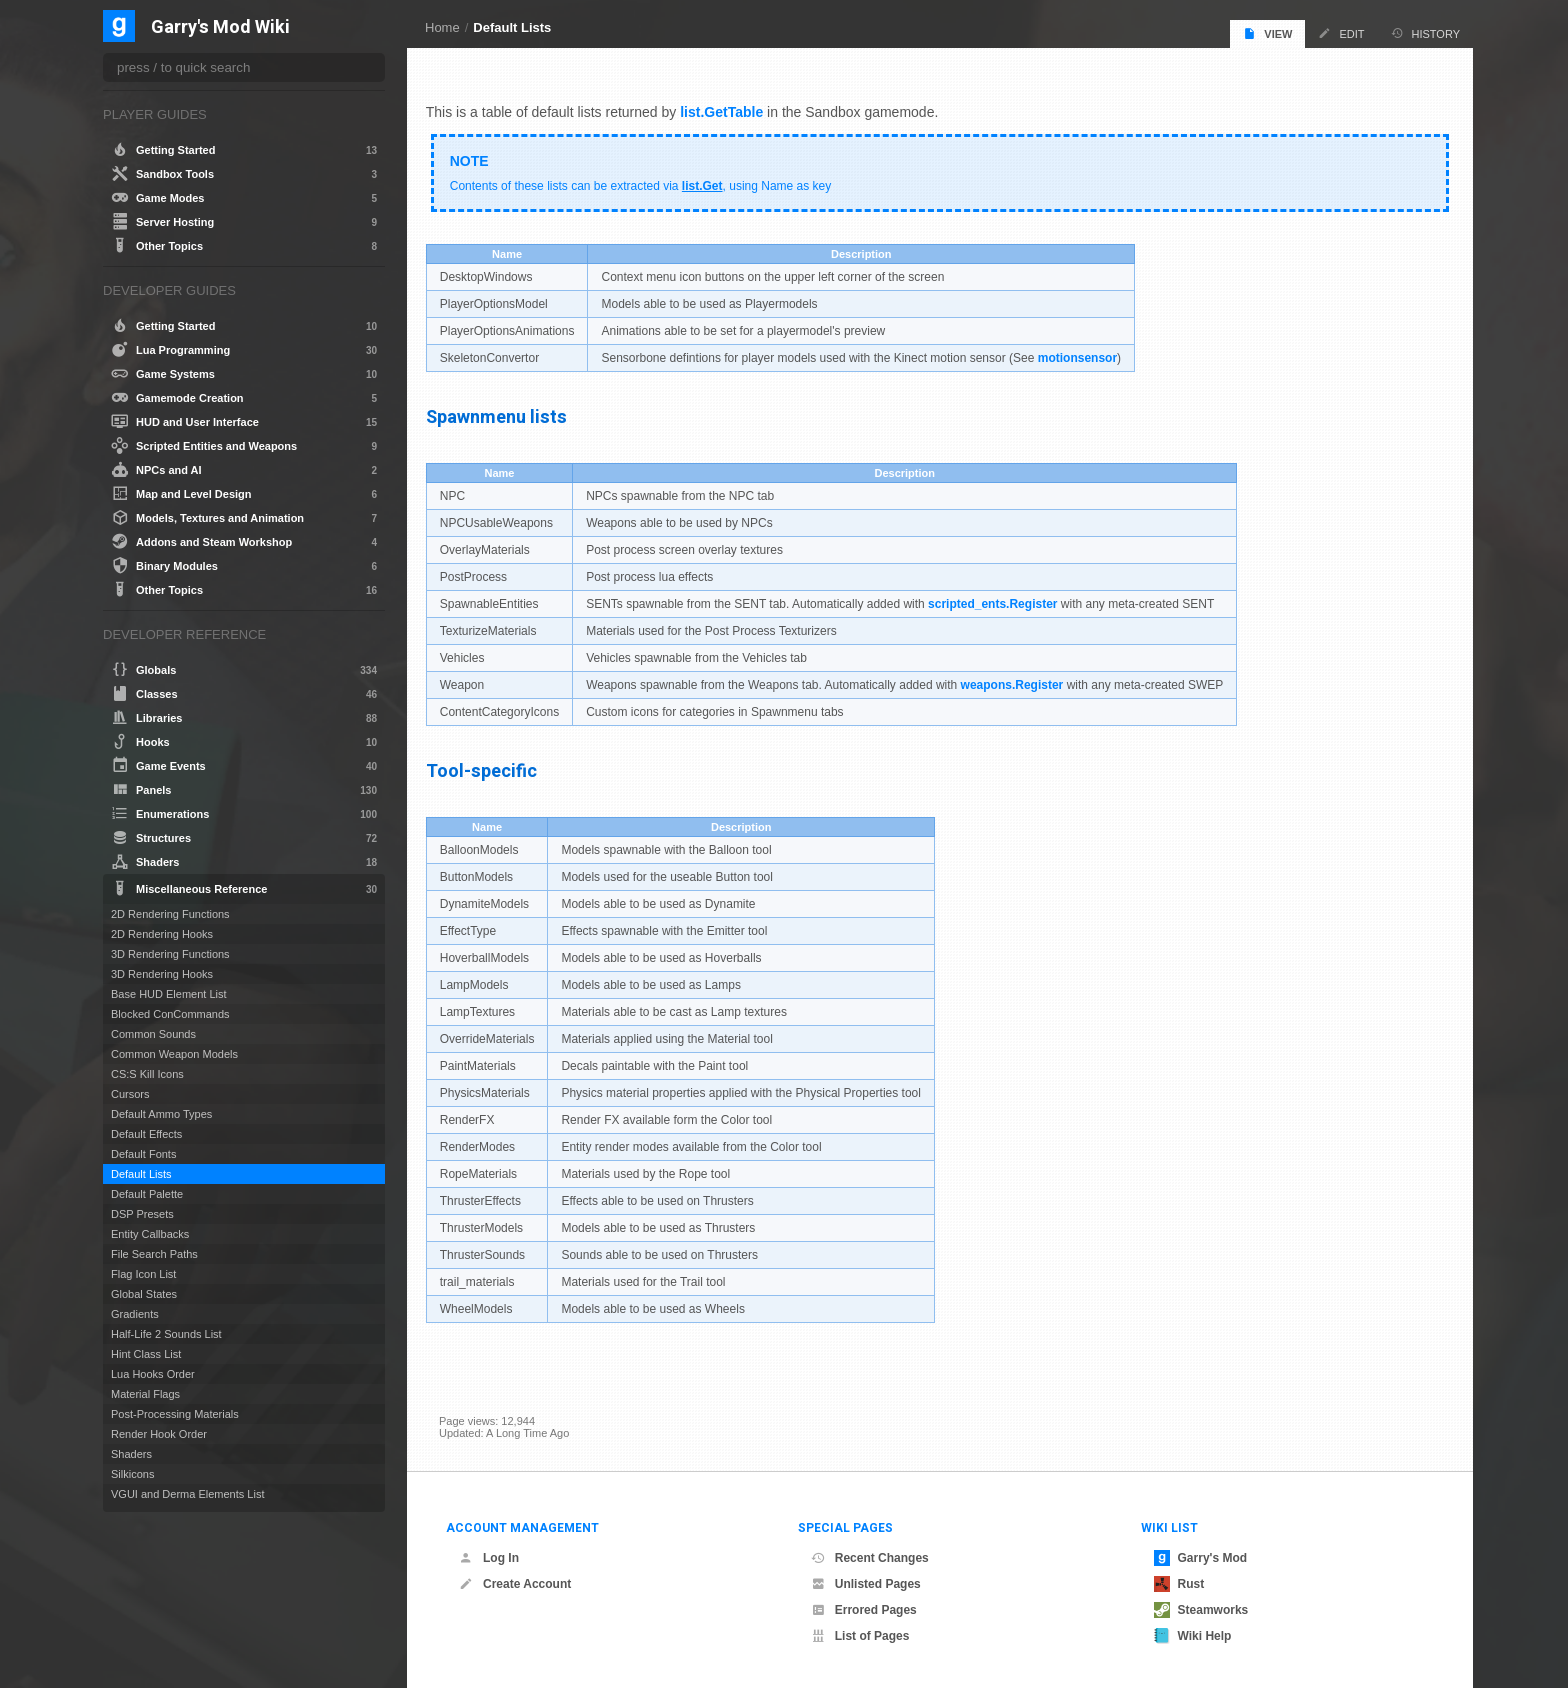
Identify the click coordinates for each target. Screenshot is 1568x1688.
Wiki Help (1193, 1636)
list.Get (715, 182)
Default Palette (147, 1194)
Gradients (135, 1314)
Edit (1341, 33)
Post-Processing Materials (175, 1414)
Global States (144, 1294)
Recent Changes (870, 1558)
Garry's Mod (1201, 1558)
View (1267, 33)
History (1426, 33)
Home (442, 27)
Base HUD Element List (169, 994)
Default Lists (512, 27)
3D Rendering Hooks (162, 974)
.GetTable (745, 108)
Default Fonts (143, 1154)
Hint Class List (146, 1354)
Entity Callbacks (150, 1234)
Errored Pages (864, 1610)
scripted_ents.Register (1005, 600)
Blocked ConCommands (170, 1014)
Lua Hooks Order (153, 1374)
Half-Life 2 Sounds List (166, 1334)
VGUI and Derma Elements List (187, 1494)
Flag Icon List (143, 1274)
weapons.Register (1025, 681)
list (703, 108)
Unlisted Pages (866, 1584)
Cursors (130, 1094)
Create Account (515, 1584)
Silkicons (132, 1474)
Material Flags (145, 1394)
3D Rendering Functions (170, 954)
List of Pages (860, 1636)
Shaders (131, 1454)
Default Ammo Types (161, 1114)
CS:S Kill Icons (147, 1074)
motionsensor (1090, 354)
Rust (1179, 1584)
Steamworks (1201, 1610)
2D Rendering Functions (170, 914)
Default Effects (146, 1134)
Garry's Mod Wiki (220, 27)
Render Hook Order (159, 1434)
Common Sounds (153, 1034)
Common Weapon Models (174, 1054)
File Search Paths (154, 1254)
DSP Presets (142, 1214)
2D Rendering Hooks (162, 934)
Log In (489, 1558)
